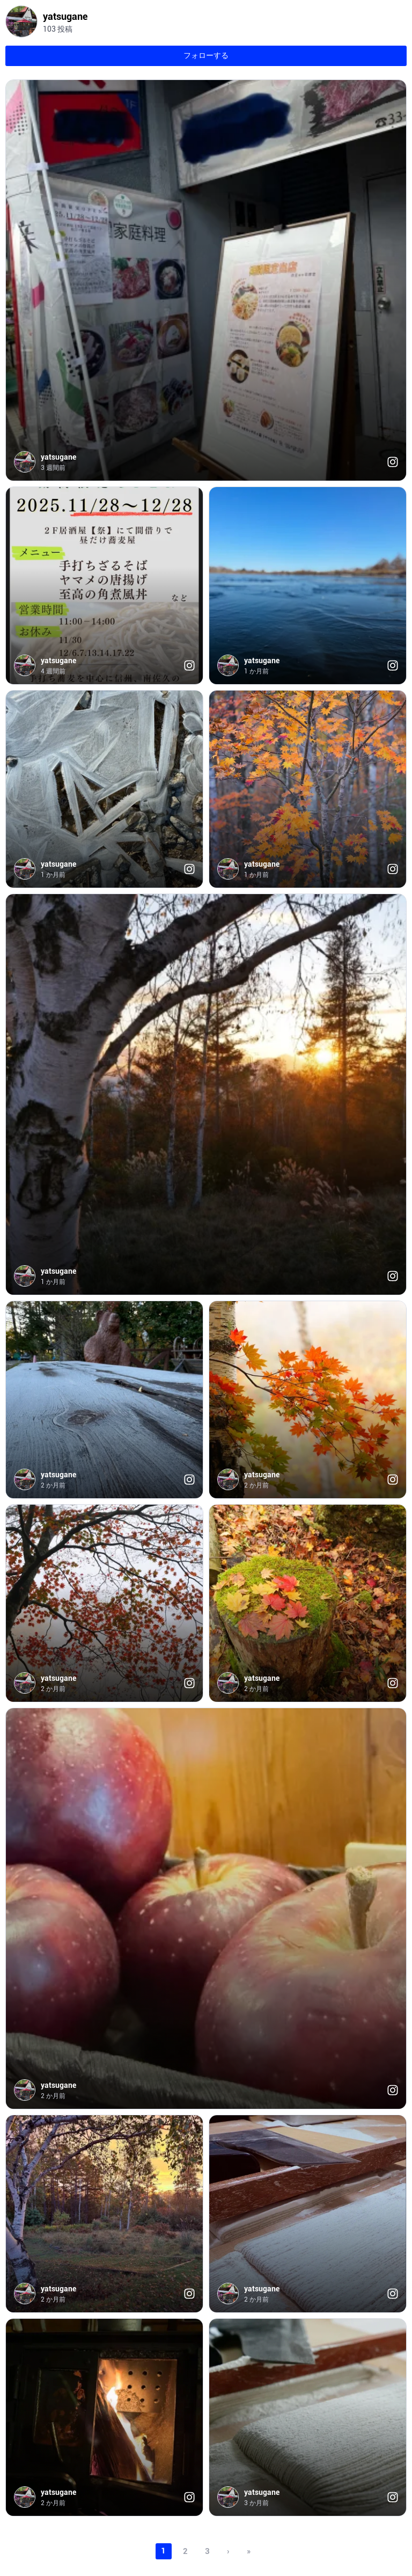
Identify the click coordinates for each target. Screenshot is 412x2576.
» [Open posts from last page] (249, 2551)
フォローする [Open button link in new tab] (206, 55)
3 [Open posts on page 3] (207, 2551)
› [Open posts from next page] (228, 2551)
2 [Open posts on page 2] (185, 2551)
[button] (206, 280)
